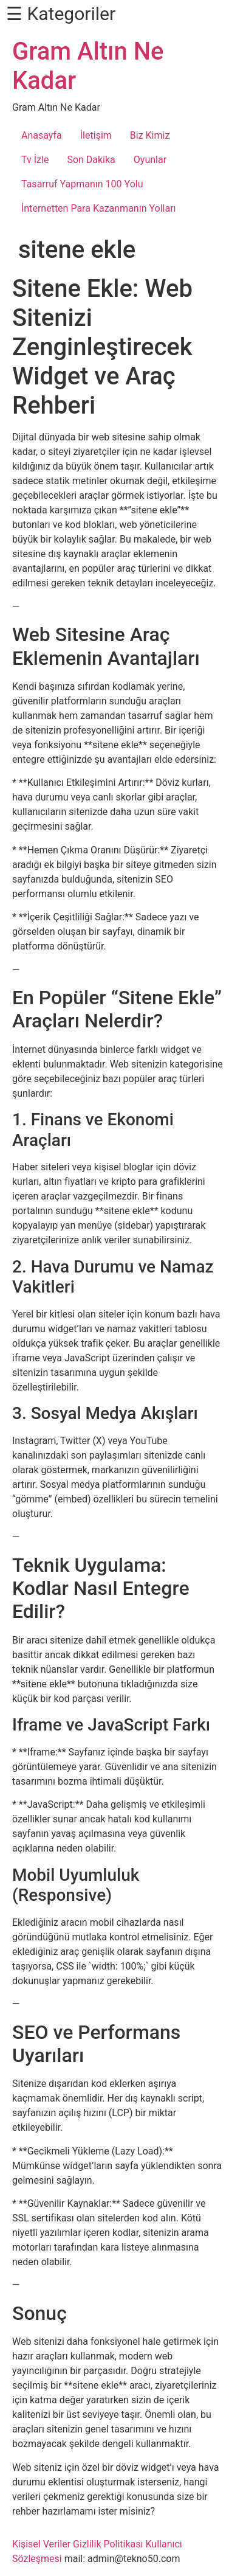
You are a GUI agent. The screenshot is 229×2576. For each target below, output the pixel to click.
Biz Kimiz (150, 135)
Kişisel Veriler (41, 2544)
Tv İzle (35, 159)
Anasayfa (41, 135)
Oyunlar (150, 159)
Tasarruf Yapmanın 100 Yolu (82, 184)
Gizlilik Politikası (108, 2544)
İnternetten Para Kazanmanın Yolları (98, 208)
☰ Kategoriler (60, 13)
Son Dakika (91, 159)
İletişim (96, 135)
